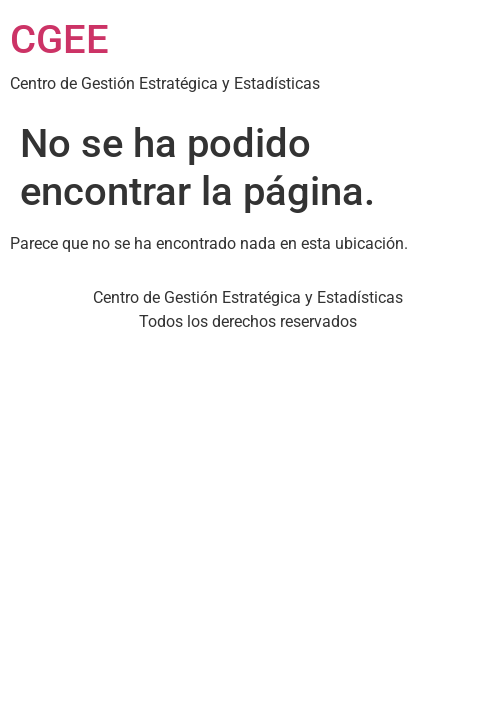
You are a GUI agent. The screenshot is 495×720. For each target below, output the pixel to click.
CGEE (59, 39)
